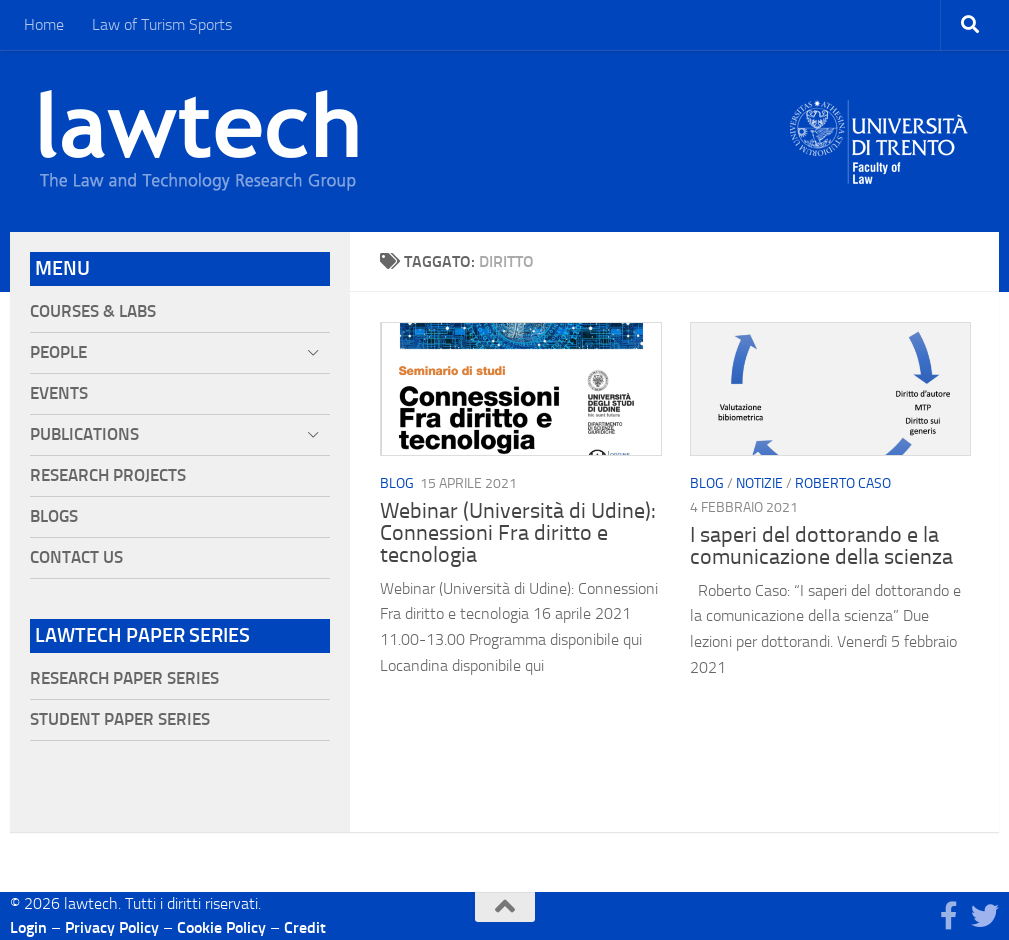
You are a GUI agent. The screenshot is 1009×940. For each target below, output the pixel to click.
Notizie (759, 483)
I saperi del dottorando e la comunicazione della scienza (821, 546)
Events (59, 393)
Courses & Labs (93, 311)
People (58, 352)
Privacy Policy (112, 927)
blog (397, 483)
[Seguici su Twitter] (985, 916)
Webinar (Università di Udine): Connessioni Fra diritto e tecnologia (518, 533)
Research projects (108, 475)
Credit (305, 927)
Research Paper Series (124, 678)
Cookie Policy (221, 927)
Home (44, 24)
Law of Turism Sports (162, 24)
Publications (84, 434)
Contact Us (76, 557)
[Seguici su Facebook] (949, 916)
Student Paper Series (120, 719)
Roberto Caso (843, 483)
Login (28, 927)
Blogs (54, 516)
